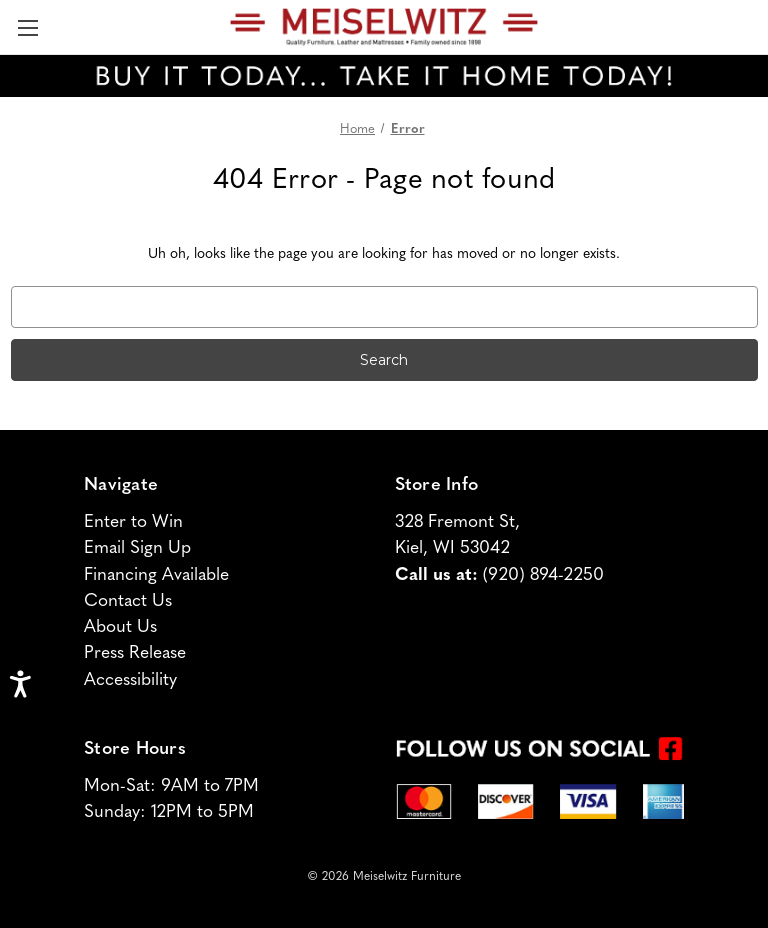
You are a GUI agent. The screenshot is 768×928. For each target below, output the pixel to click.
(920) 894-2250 (543, 575)
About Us (120, 627)
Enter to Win (133, 522)
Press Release (135, 653)
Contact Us (128, 601)
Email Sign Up (137, 548)
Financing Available (156, 575)
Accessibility (130, 680)
